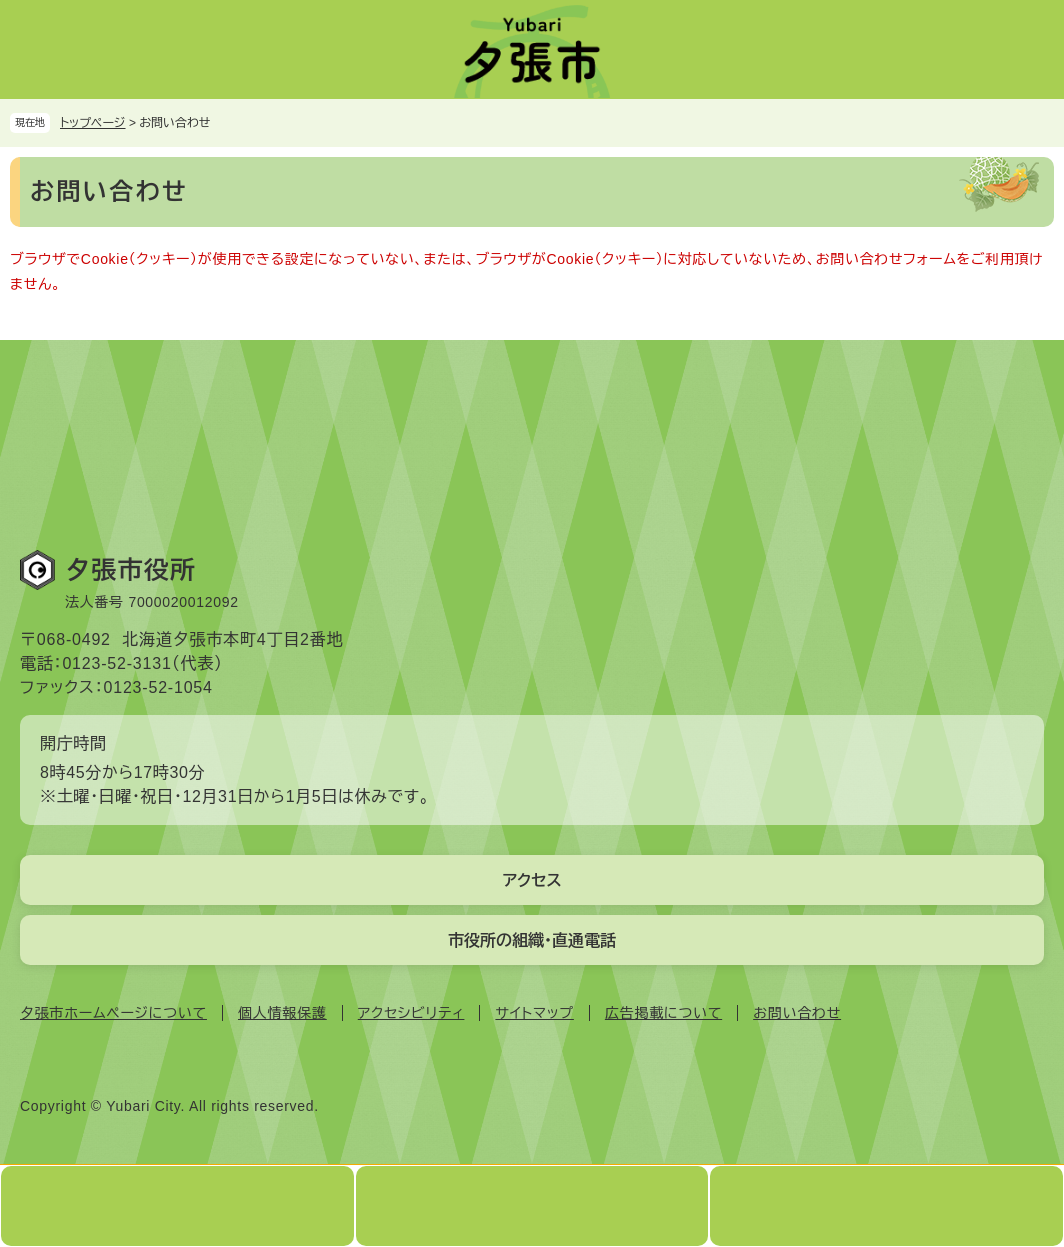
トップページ (93, 123)
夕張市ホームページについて (113, 1013)
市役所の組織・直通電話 (532, 940)
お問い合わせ (797, 1013)
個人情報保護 (282, 1013)
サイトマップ (534, 1013)
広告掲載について (663, 1013)
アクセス (531, 880)
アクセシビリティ (411, 1013)
